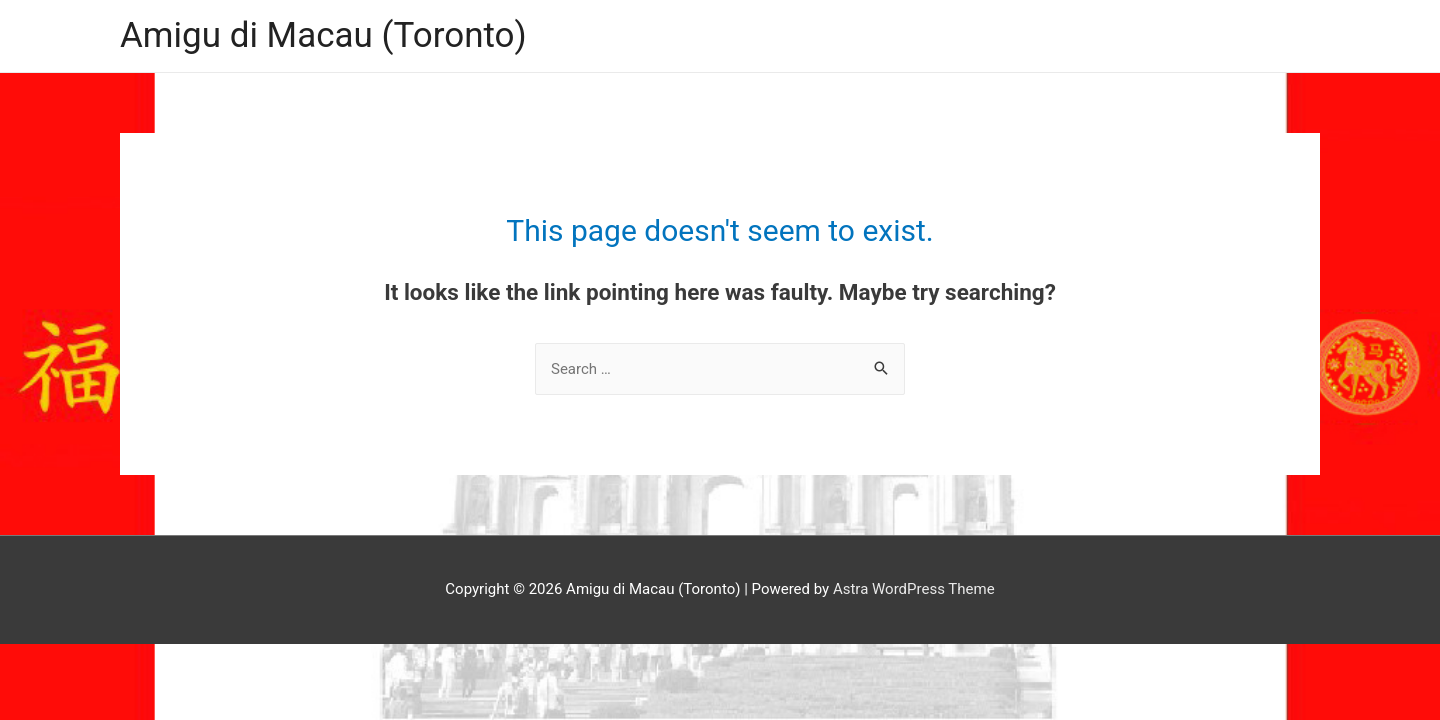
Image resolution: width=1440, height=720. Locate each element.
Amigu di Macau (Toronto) (323, 35)
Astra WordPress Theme (914, 589)
